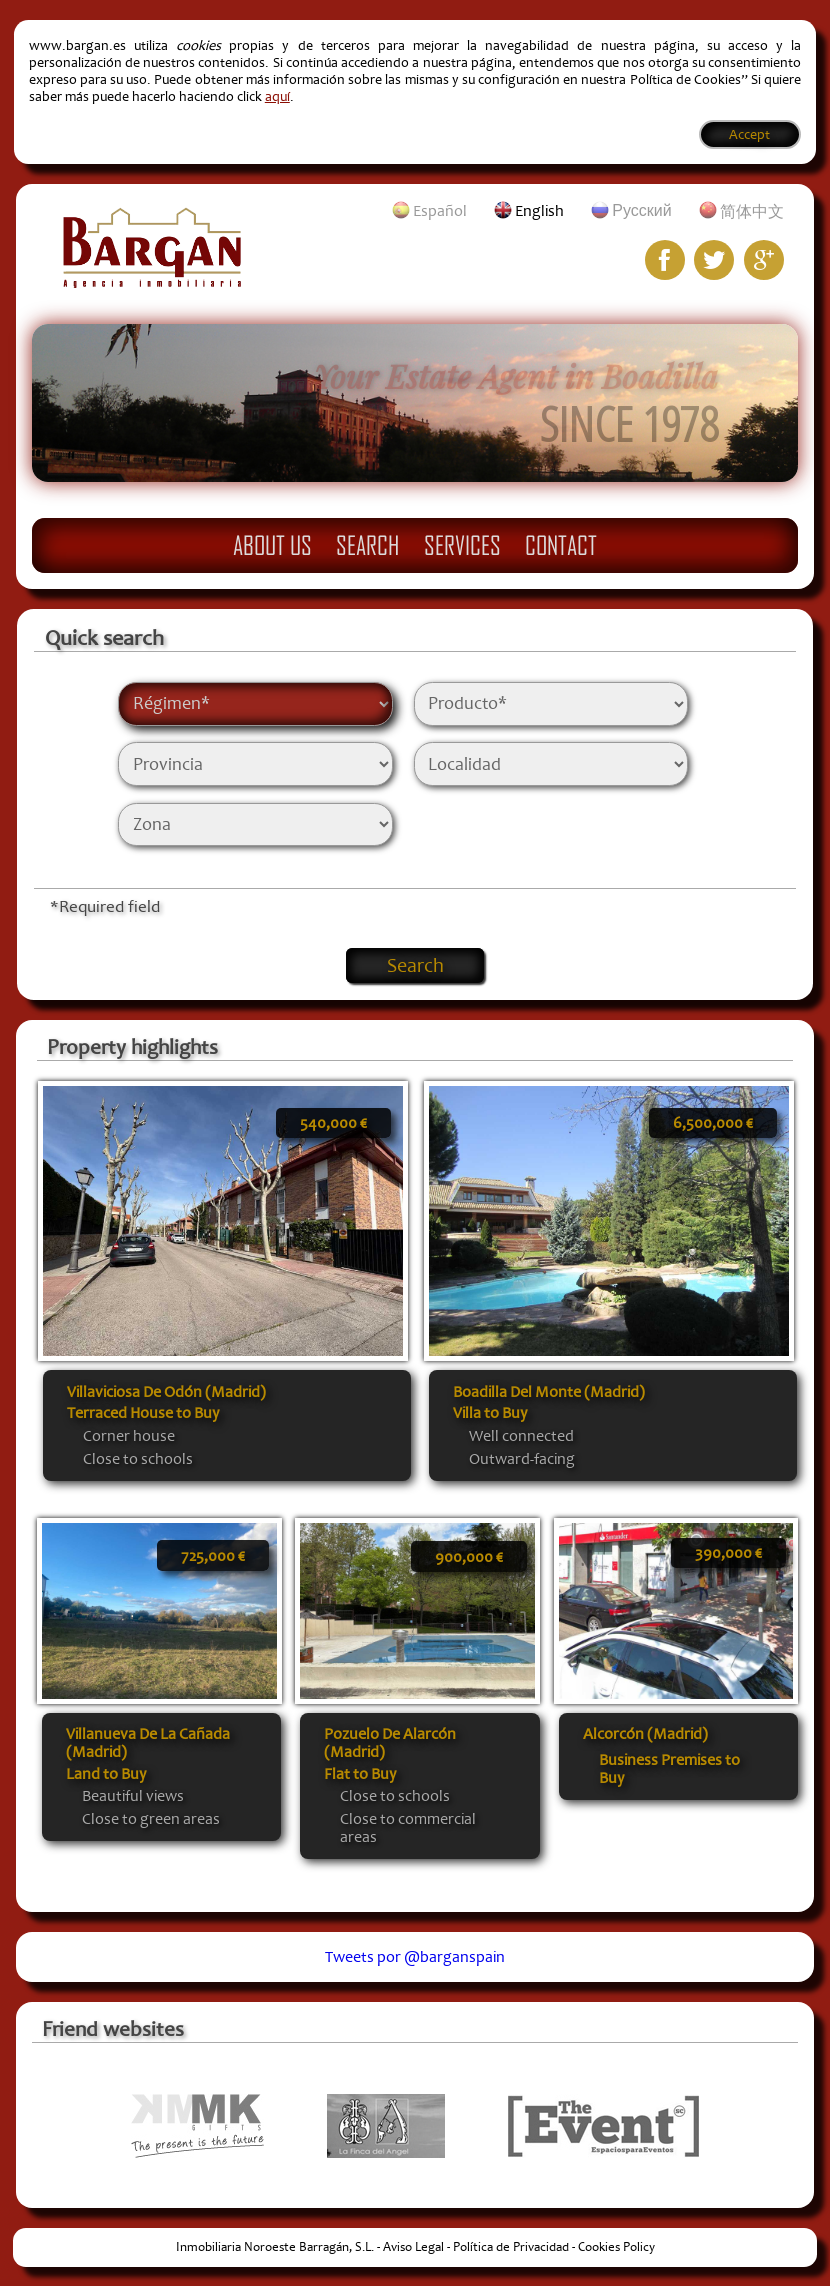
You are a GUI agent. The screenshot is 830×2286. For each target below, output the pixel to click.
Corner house (129, 1436)
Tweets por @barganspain (415, 1957)
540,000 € (333, 1123)
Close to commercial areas (408, 1828)
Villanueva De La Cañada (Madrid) (148, 1743)
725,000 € (213, 1556)
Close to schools (138, 1459)
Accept (749, 134)
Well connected (521, 1436)
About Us (272, 545)
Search (367, 545)
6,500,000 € (713, 1123)
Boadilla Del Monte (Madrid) (549, 1392)
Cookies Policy (616, 2247)
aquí (277, 96)
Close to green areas (151, 1819)
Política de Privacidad (511, 2247)
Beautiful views (133, 1796)
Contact (561, 545)
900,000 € (469, 1557)
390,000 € (728, 1553)
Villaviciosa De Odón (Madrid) (166, 1392)
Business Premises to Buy (669, 1769)
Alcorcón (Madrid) (645, 1734)
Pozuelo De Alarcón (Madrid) (390, 1743)
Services (462, 545)
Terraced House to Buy (143, 1413)
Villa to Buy (490, 1413)
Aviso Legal (413, 2247)
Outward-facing (522, 1459)
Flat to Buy (360, 1774)
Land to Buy (106, 1774)
